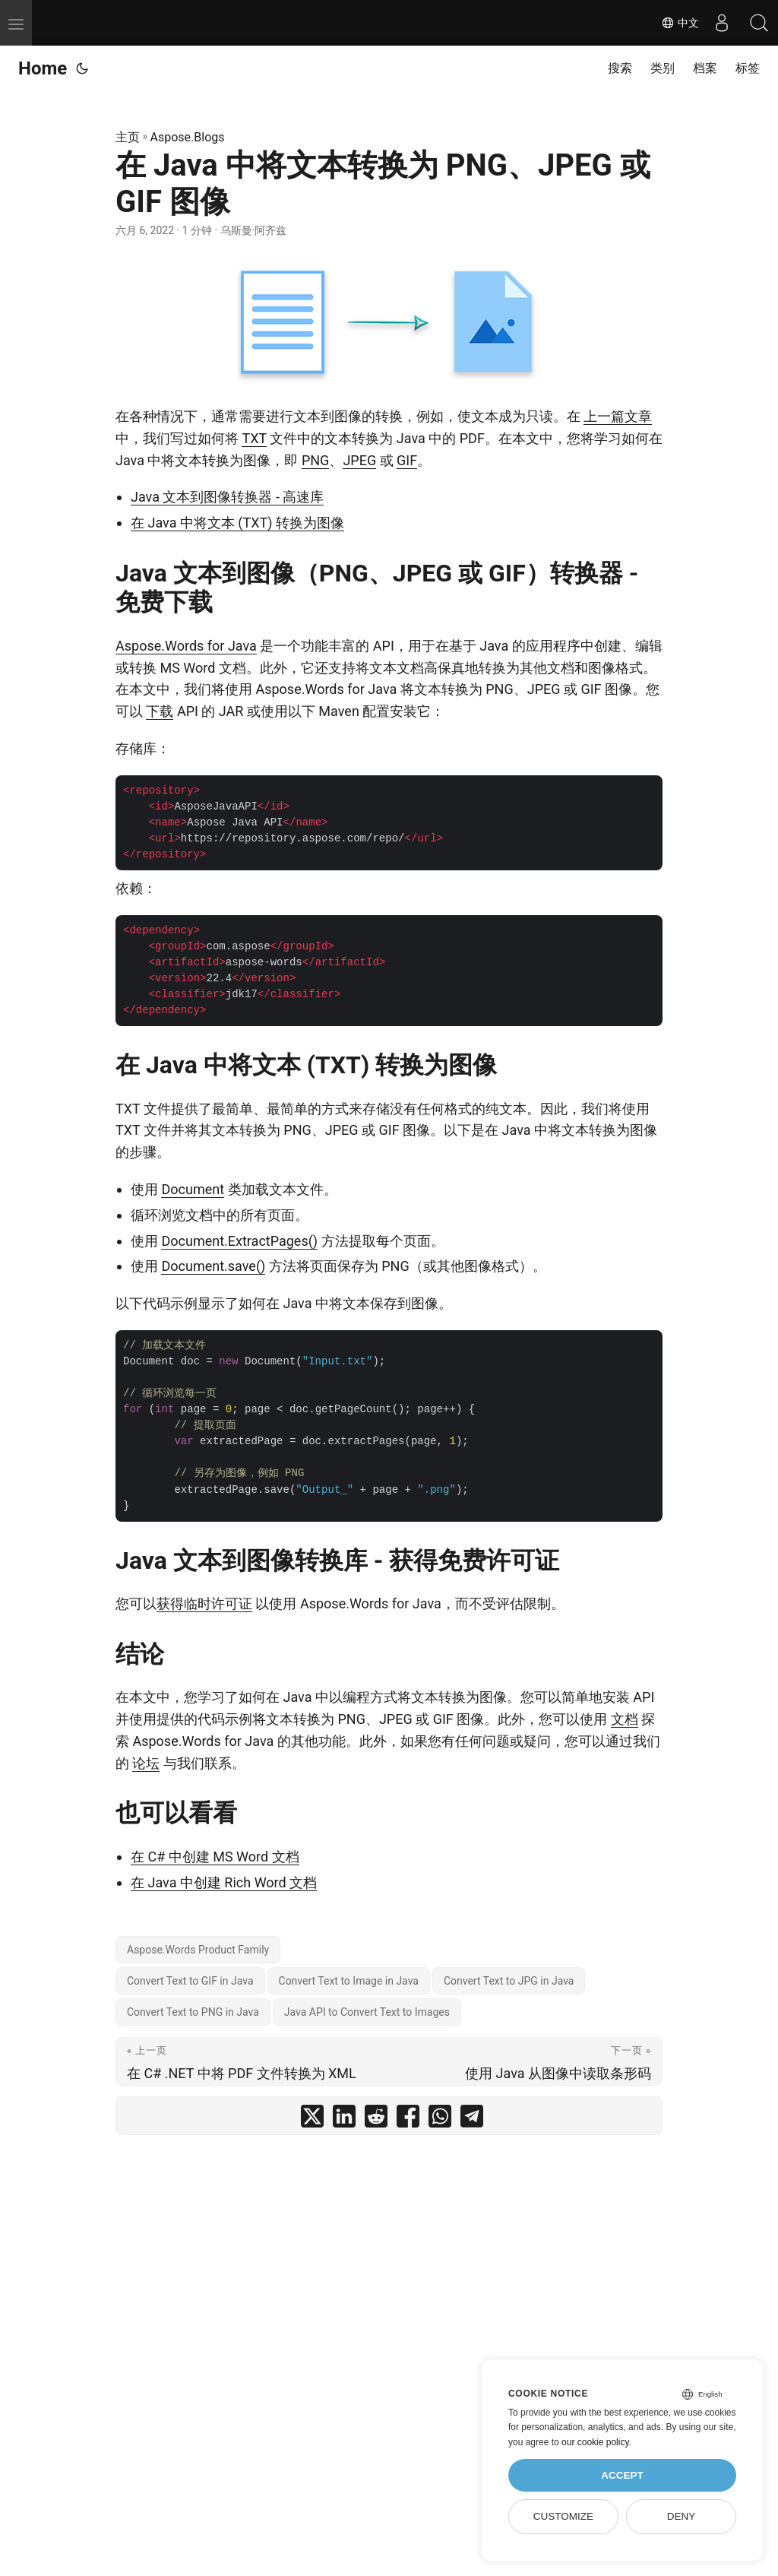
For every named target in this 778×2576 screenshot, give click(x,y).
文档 (624, 1719)
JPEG (359, 460)
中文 (679, 23)
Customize (563, 2516)
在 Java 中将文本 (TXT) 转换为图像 (237, 523)
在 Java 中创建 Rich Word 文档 (224, 1882)
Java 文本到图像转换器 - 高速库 (227, 497)
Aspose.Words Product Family (198, 1950)
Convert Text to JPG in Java (509, 1981)
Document (192, 1189)
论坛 (146, 1763)
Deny (681, 2516)
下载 (159, 711)
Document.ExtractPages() (239, 1241)
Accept (622, 2475)
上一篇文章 (618, 416)
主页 (127, 137)
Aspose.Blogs (187, 137)
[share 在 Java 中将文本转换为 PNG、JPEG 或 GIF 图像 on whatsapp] (440, 2119)
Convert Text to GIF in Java (190, 1981)
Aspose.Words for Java (186, 646)
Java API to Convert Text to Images (367, 2012)
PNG (315, 460)
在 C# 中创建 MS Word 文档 (215, 1857)
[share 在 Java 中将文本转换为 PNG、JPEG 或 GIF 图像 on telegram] (471, 2119)
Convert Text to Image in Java (349, 1981)
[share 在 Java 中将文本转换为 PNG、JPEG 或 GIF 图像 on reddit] (376, 2119)
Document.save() (213, 1266)
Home (42, 68)
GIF (407, 460)
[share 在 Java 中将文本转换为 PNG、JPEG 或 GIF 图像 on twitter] (312, 2119)
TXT (254, 438)
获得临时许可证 (204, 1603)
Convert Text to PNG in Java (193, 2012)
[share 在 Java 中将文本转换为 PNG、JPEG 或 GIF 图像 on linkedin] (344, 2119)
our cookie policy (595, 2442)
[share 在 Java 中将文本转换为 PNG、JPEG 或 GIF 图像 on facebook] (408, 2119)
